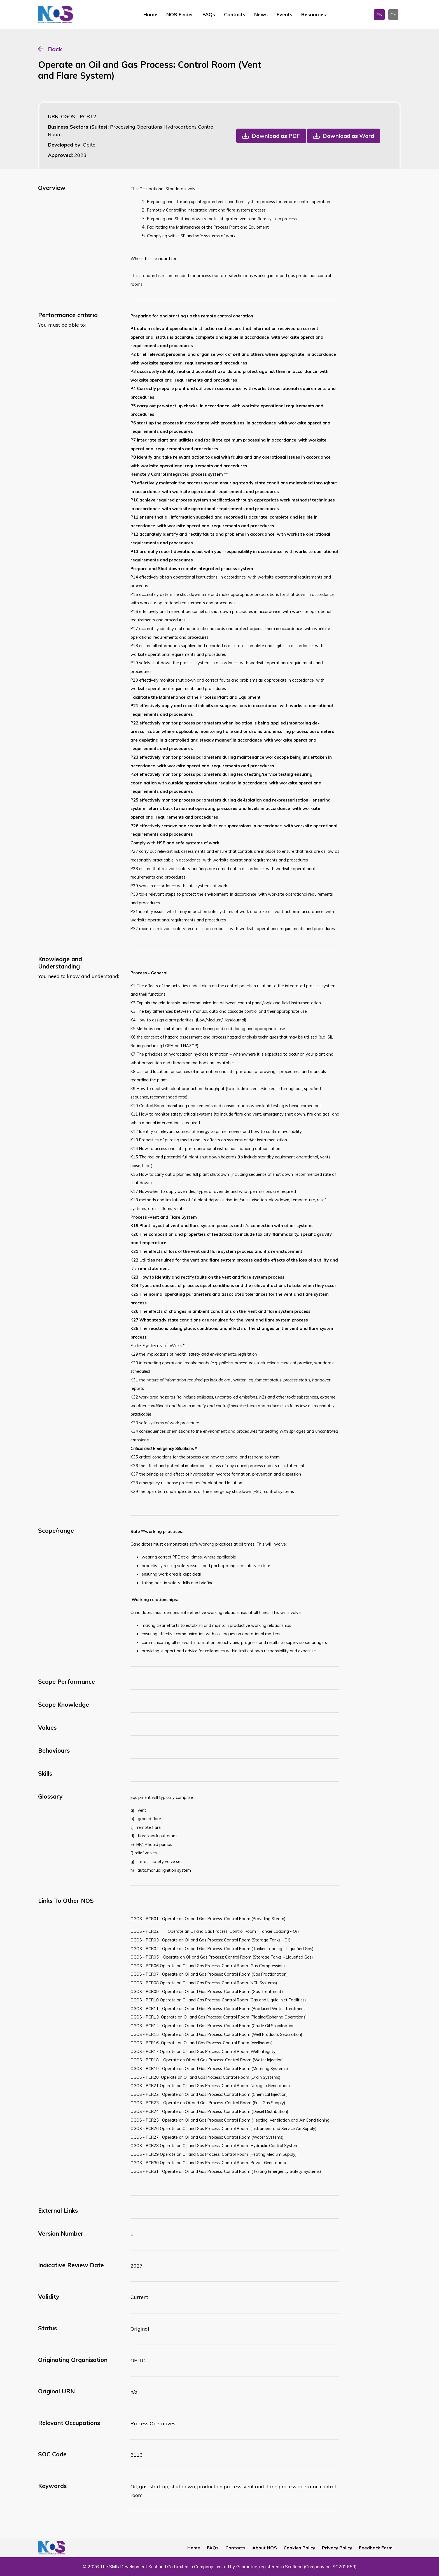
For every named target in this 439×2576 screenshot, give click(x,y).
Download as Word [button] (348, 135)
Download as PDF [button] (276, 135)
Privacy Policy (337, 2548)
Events (284, 14)
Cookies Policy (299, 2548)
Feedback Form (376, 2548)
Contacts (234, 14)
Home (150, 14)
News (261, 14)
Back (55, 49)
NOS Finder (179, 14)
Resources (313, 14)
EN (379, 14)
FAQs (208, 14)
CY (393, 14)
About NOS (264, 2548)
